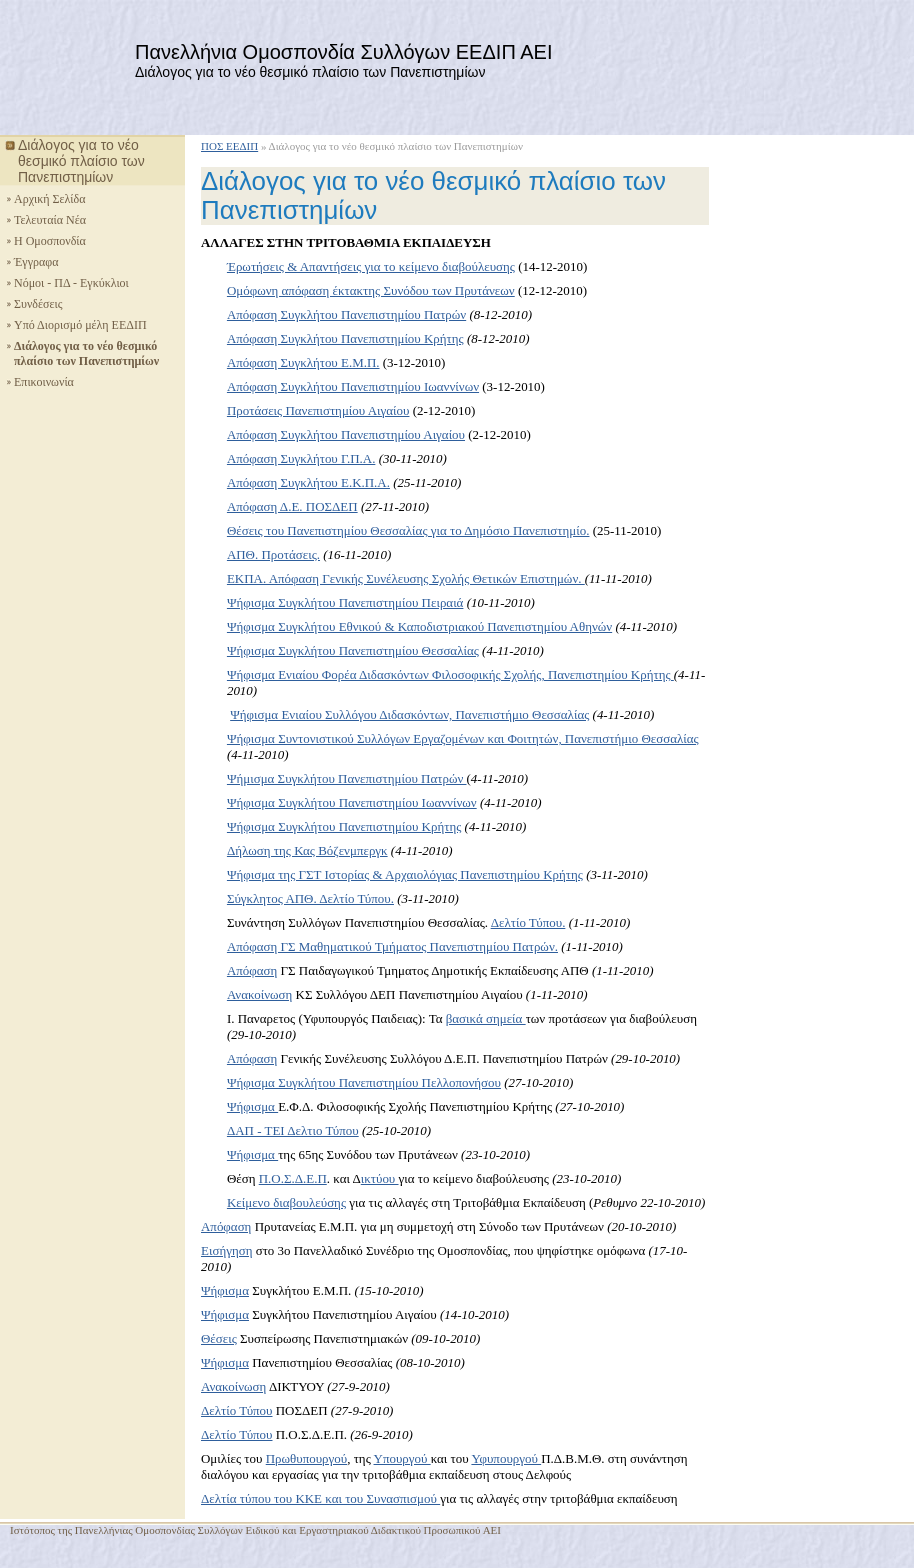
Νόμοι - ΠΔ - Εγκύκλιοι (71, 283)
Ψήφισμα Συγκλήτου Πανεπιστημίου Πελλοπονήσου (364, 1082)
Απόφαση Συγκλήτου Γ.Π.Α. (301, 458)
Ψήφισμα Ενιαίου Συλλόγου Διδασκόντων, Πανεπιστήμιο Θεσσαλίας (409, 714)
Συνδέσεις (38, 304)
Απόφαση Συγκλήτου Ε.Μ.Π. (303, 362)
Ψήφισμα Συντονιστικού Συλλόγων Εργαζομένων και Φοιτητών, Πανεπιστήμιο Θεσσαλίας (463, 738)
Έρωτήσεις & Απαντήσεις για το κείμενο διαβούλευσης (371, 266)
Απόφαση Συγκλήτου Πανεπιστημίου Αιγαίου (346, 434)
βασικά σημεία (486, 1018)
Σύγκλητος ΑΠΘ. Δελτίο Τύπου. (310, 898)
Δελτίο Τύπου (237, 1410)
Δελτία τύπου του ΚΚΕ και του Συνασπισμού (320, 1498)
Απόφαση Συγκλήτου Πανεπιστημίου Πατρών (346, 314)
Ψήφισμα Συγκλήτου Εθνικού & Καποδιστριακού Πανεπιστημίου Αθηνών (419, 626)
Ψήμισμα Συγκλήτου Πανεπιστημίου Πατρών (347, 778)
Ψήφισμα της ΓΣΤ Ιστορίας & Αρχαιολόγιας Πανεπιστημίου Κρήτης (405, 874)
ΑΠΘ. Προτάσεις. (273, 554)
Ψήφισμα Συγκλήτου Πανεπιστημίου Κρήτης (344, 826)
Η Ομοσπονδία (50, 241)
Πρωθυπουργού (306, 1458)
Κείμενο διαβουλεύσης (286, 1202)
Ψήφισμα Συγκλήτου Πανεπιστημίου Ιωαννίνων (352, 802)
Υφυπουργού (506, 1458)
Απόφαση (252, 970)
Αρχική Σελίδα (50, 199)
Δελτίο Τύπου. (528, 922)
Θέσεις (219, 1338)
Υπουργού (402, 1458)
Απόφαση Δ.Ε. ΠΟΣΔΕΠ (292, 506)
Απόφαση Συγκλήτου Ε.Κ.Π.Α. (308, 482)
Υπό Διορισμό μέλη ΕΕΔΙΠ (80, 325)
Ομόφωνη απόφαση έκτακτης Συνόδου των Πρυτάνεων (371, 290)
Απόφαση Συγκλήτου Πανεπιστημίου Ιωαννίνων (353, 386)
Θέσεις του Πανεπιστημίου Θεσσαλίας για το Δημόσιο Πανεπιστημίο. (408, 530)
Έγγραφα (36, 262)
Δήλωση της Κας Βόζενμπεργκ (307, 850)
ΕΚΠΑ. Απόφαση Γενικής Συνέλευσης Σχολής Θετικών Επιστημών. (406, 578)
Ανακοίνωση (259, 994)
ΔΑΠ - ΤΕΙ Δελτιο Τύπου (293, 1130)
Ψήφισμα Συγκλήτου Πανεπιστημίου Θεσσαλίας (353, 650)
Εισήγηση (226, 1250)
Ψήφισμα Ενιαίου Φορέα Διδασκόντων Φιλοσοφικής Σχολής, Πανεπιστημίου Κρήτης (450, 674)
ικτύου (380, 1178)
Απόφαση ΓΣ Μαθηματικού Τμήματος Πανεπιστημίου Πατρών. (392, 946)
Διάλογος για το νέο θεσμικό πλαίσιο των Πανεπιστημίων (86, 353)
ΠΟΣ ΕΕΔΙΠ (229, 146)
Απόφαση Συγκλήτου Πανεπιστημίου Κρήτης (345, 338)
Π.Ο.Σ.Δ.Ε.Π (293, 1178)
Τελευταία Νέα (50, 220)
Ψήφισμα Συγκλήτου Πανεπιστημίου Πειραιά (345, 602)
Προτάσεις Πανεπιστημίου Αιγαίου (318, 410)
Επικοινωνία (44, 382)
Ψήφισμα (252, 1106)
